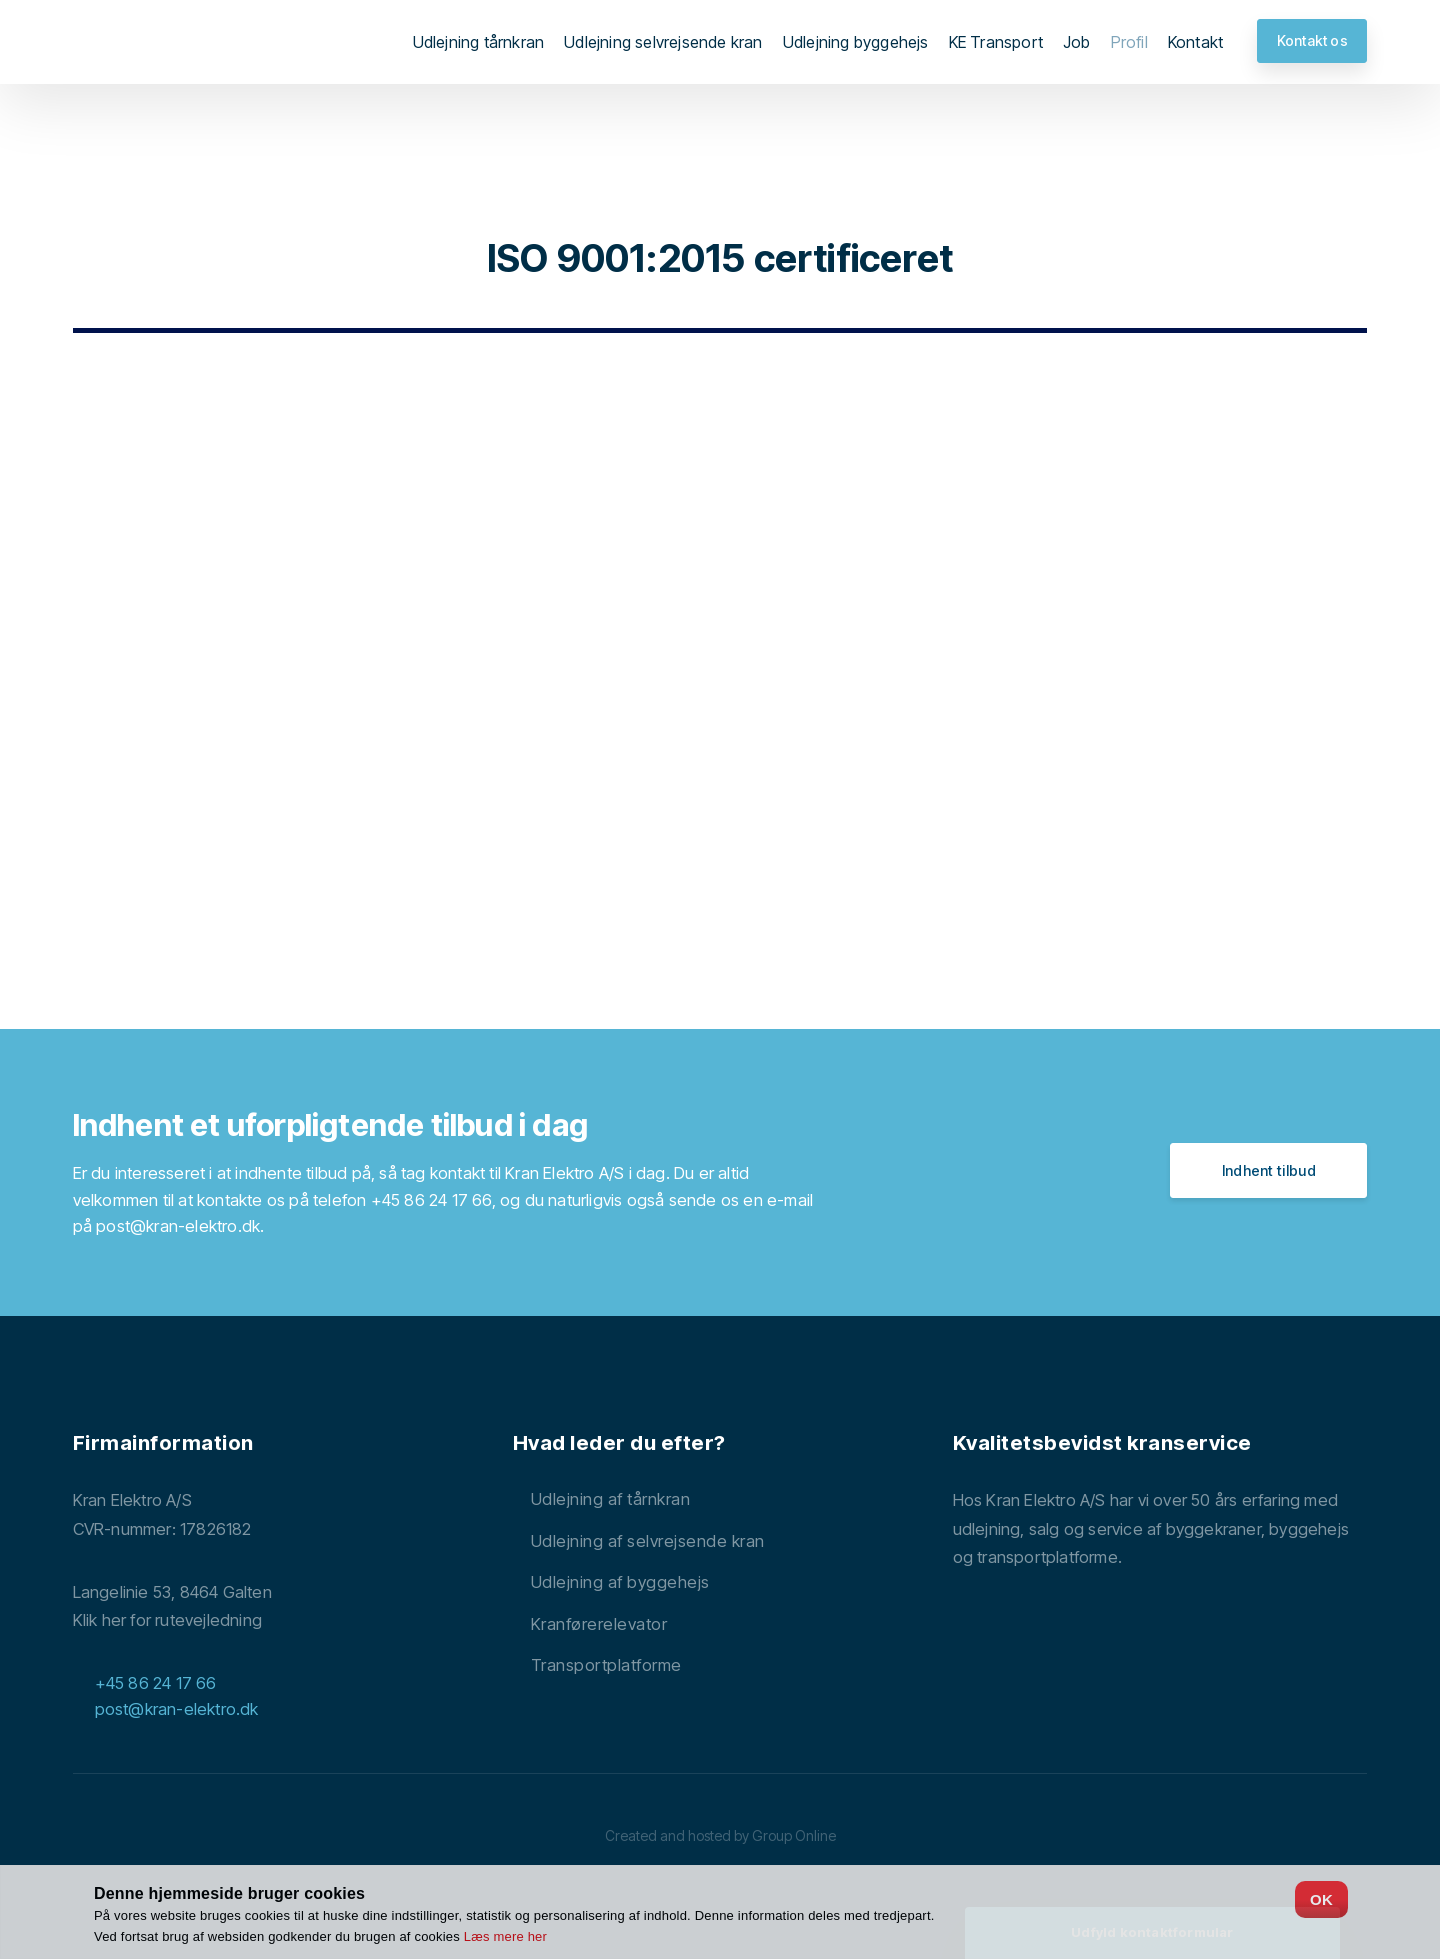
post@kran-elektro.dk (178, 1226)
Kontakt (1195, 42)
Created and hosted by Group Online (720, 1835)
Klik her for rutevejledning (167, 1620)
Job (1077, 42)
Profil (1129, 42)
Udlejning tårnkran (479, 42)
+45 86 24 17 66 (431, 1200)
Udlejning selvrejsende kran (663, 42)
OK (1321, 1899)
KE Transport (996, 42)
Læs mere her (505, 1936)
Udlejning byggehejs (856, 42)
